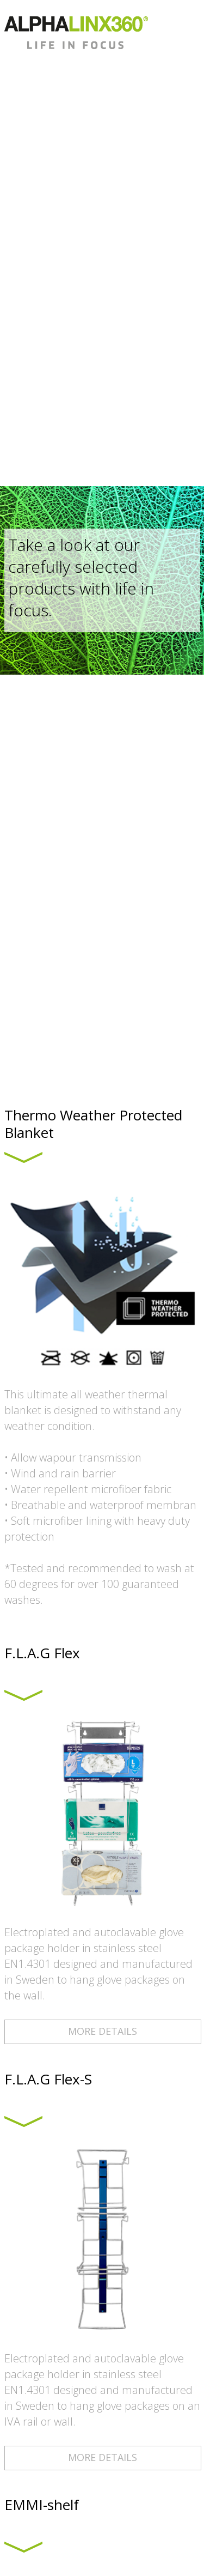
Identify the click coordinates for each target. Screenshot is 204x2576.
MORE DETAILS (102, 2031)
